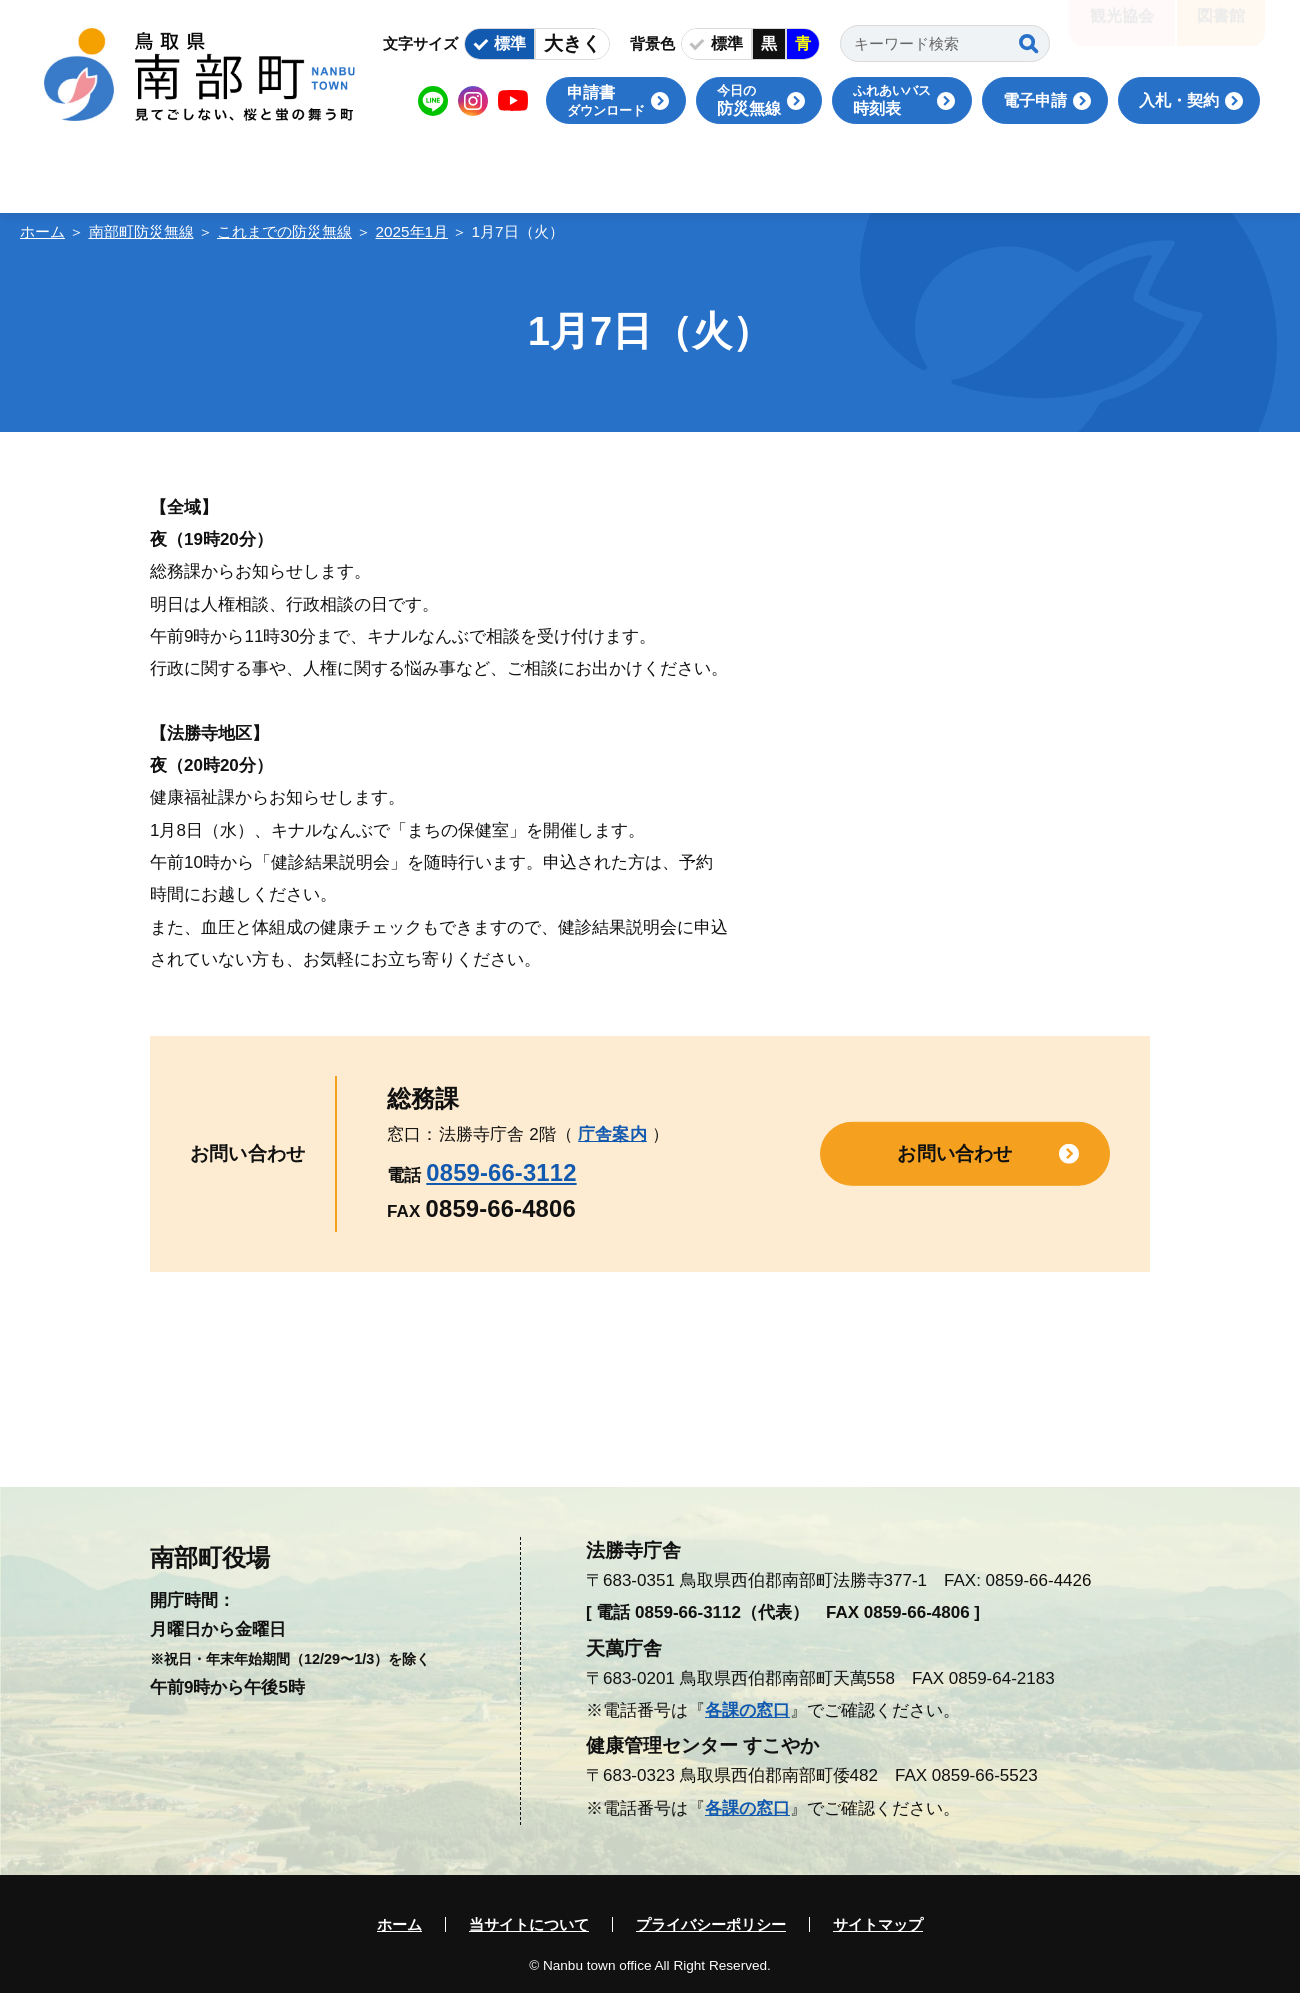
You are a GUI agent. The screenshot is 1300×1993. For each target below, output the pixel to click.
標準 (510, 43)
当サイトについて (529, 1924)
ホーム (42, 231)
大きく (572, 43)
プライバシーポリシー (711, 1924)
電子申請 (1035, 100)
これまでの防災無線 (284, 231)
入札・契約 (1179, 100)
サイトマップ (878, 1924)
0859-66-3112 (501, 1172)
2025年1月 (412, 231)
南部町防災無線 (141, 231)
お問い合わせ (954, 1153)
